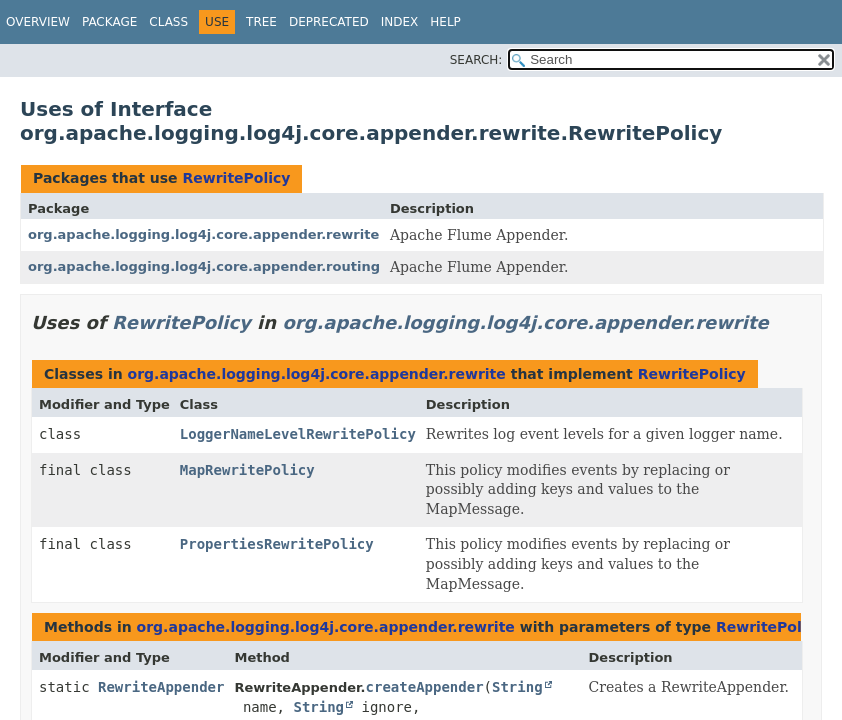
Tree (261, 22)
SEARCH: (476, 60)
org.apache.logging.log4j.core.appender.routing (204, 266)
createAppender (425, 687)
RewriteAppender (161, 687)
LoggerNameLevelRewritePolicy (298, 434)
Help (445, 22)
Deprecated (329, 22)
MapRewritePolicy (247, 470)
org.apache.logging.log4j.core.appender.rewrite (203, 234)
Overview (38, 22)
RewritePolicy (236, 178)
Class (168, 22)
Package (109, 22)
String (517, 687)
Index (400, 22)
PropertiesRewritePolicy (277, 544)
